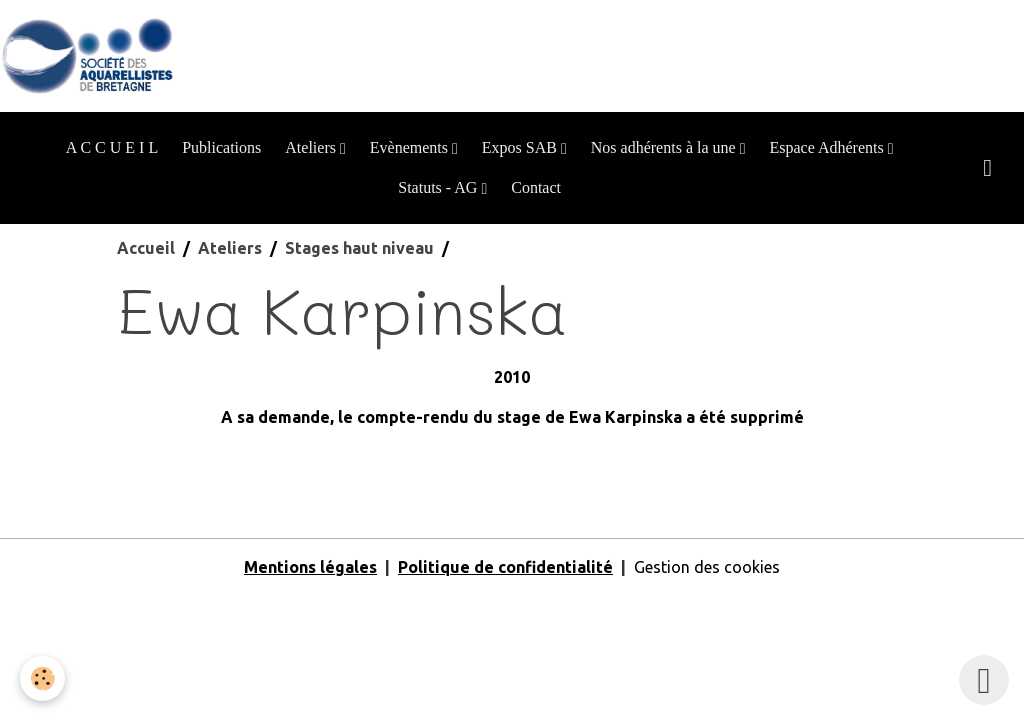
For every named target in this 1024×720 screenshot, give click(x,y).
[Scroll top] (984, 680)
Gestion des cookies (707, 567)
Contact (536, 187)
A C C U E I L (112, 147)
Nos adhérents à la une (665, 147)
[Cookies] (42, 678)
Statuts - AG (439, 187)
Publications (221, 147)
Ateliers (312, 147)
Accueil (146, 248)
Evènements (411, 147)
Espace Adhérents (828, 147)
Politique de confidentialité (505, 567)
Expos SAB (521, 147)
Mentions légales (310, 567)
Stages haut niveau (359, 248)
